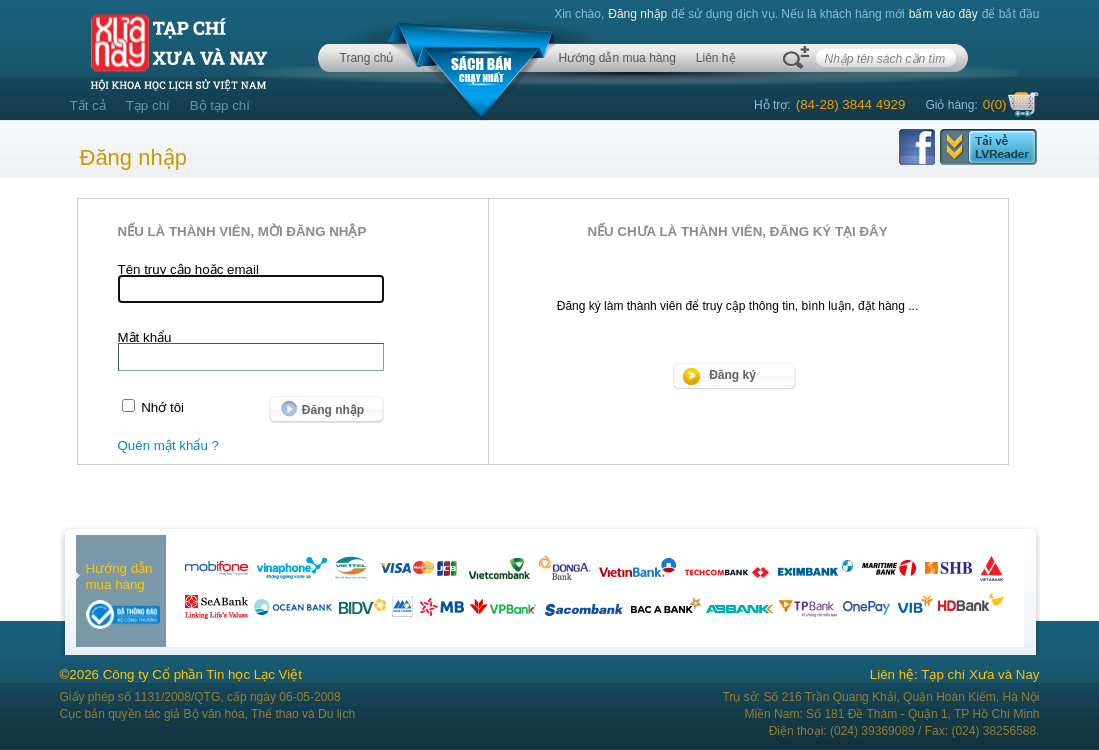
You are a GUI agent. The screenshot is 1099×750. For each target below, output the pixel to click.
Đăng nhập (637, 14)
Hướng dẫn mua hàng (616, 58)
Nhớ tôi (162, 407)
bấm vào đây (943, 14)
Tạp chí (148, 105)
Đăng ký (732, 375)
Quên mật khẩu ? (168, 445)
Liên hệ (716, 58)
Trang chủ (367, 58)
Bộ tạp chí (220, 105)
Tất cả (88, 105)
